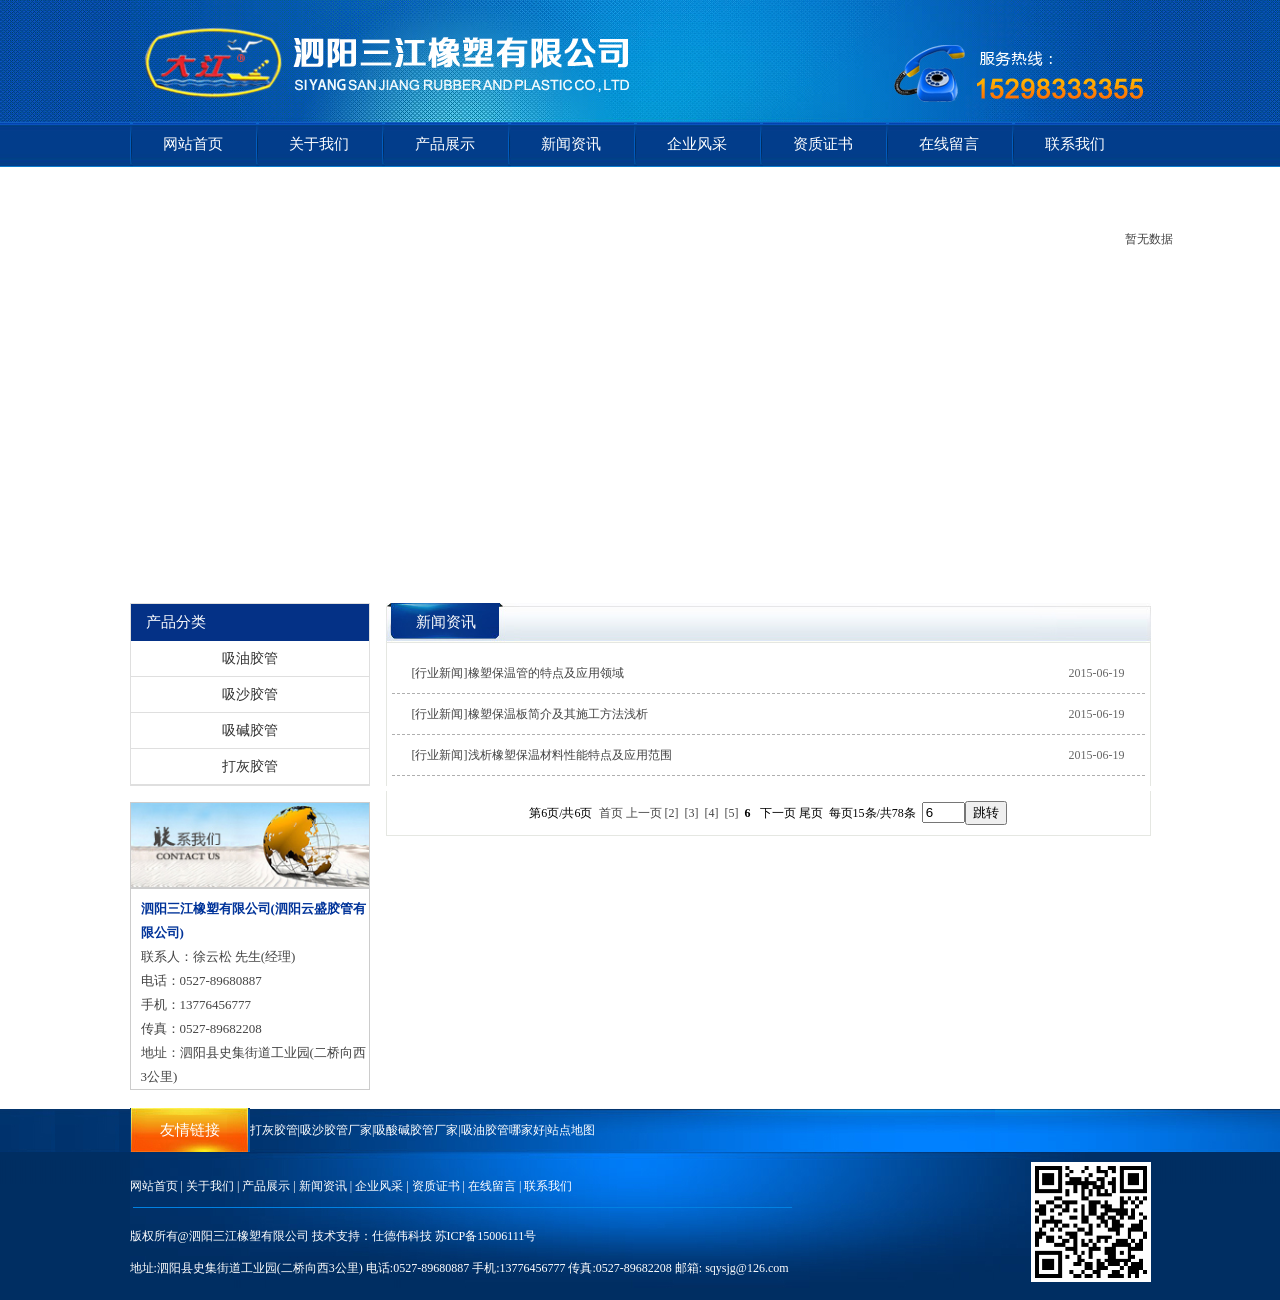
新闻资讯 (571, 144)
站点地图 (571, 1130)
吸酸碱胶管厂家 (416, 1130)
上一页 (644, 813)
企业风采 (697, 144)
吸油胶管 (250, 658)
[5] (732, 813)
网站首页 (193, 144)
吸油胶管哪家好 (503, 1130)
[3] (692, 813)
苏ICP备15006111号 (486, 1236)
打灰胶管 (250, 766)
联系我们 (1075, 144)
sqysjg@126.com (746, 1268)
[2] (672, 813)
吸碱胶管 (250, 730)
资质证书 (823, 144)
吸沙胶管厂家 (336, 1130)
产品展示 (445, 144)
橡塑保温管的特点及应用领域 (546, 673)
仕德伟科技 (402, 1236)
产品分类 (176, 622)
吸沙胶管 (250, 694)
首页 (611, 813)
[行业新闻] (440, 673)
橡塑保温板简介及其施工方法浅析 (558, 714)
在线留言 (949, 144)
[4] (712, 813)
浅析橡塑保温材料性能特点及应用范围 (570, 755)
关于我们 (319, 144)
